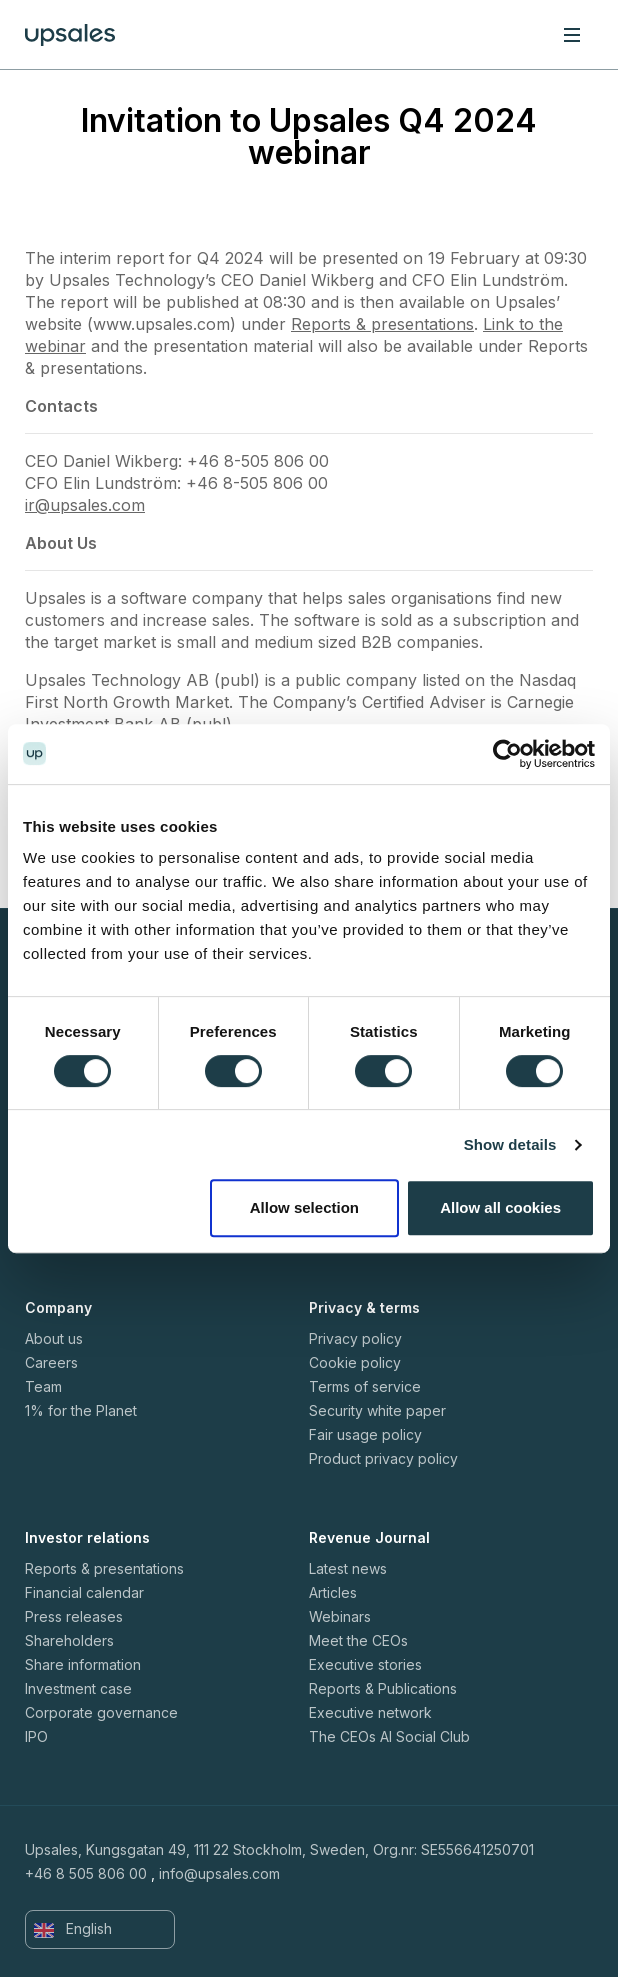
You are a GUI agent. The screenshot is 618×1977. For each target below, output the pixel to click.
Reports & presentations (382, 324)
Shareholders (69, 1640)
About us (54, 1338)
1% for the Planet (81, 1410)
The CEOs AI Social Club (389, 1736)
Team (43, 1386)
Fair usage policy (365, 1434)
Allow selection (304, 1207)
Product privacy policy (383, 1458)
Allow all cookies (500, 1207)
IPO (36, 1736)
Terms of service (365, 1386)
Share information (83, 1664)
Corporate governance (101, 1712)
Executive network (370, 1712)
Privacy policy (355, 1338)
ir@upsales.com (85, 505)
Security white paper (377, 1410)
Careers (51, 1362)
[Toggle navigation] (572, 34)
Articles (333, 1592)
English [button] (73, 1929)
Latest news (348, 1568)
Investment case (78, 1688)
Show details (510, 1144)
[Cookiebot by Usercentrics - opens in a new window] (507, 754)
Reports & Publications (383, 1688)
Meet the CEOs (358, 1640)
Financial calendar (84, 1592)
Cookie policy (355, 1362)
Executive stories (365, 1664)
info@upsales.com (219, 1873)
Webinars (340, 1616)
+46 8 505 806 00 (86, 1873)
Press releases (74, 1616)
